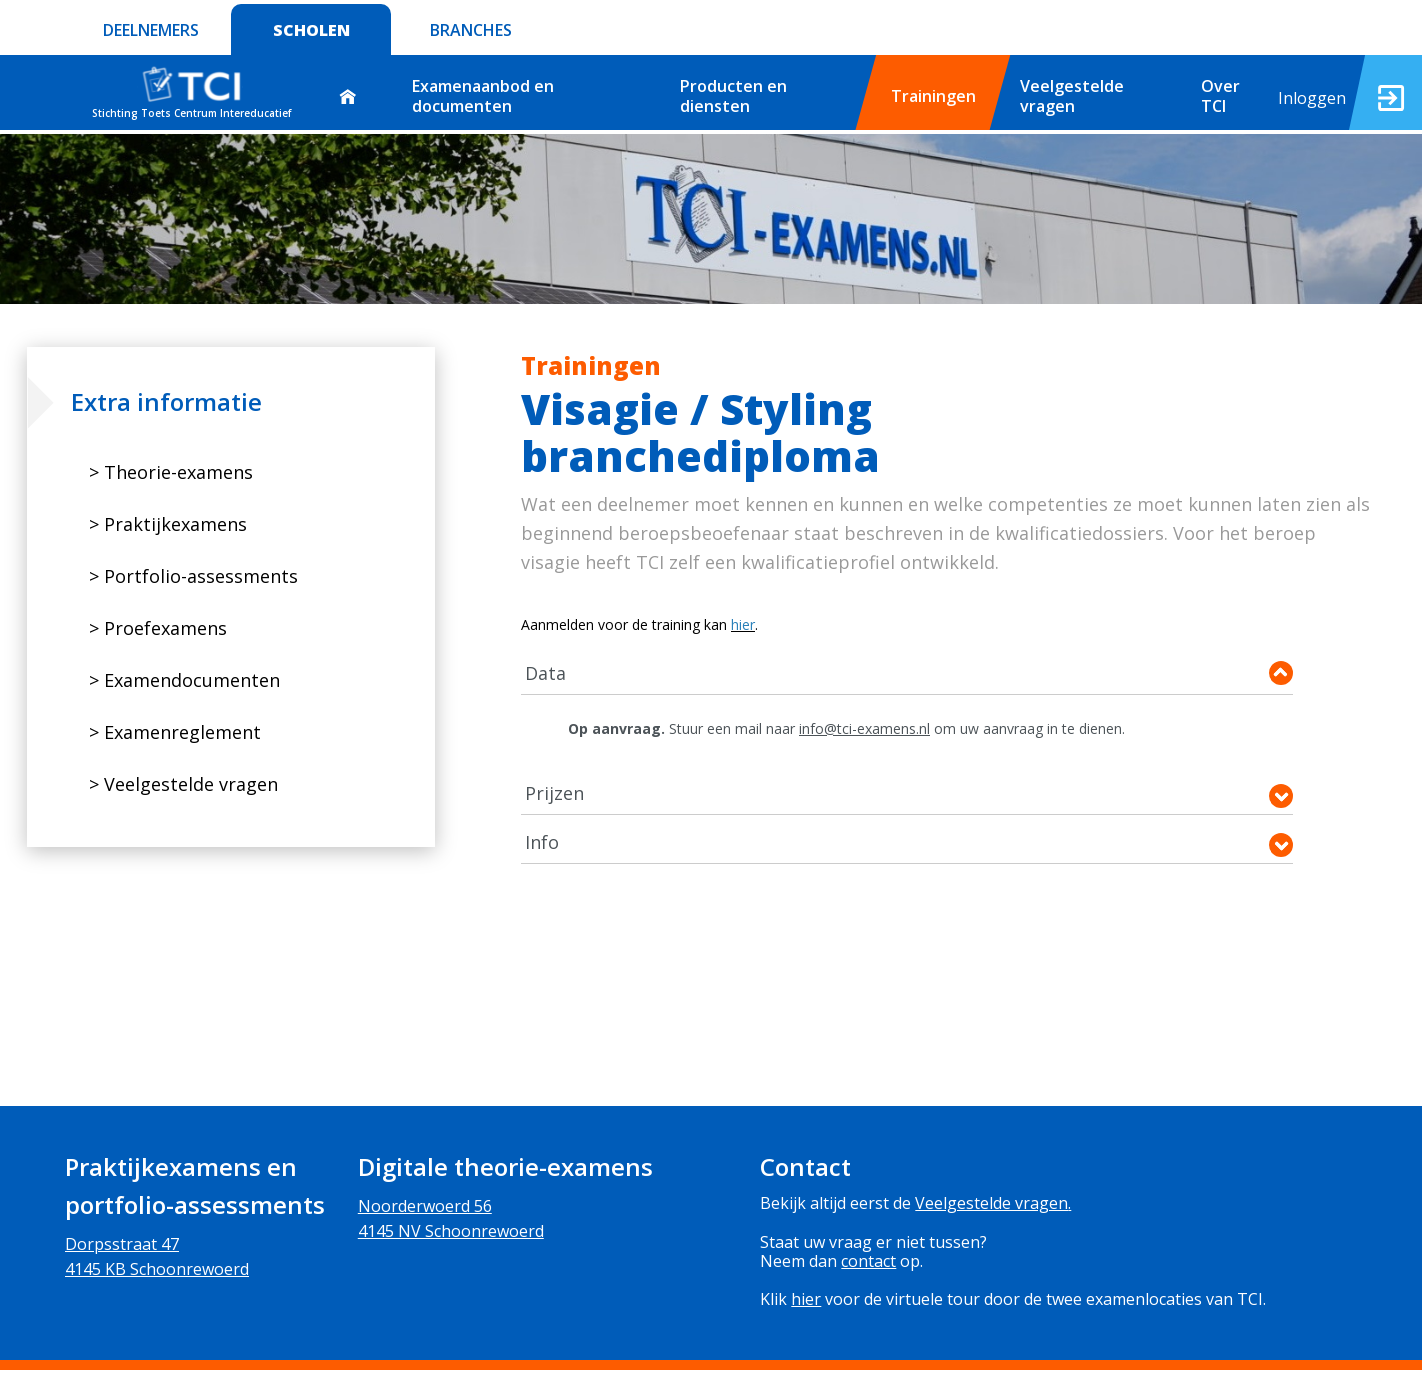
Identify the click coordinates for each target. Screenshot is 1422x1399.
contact (868, 1261)
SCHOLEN (311, 30)
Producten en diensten (733, 95)
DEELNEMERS (151, 30)
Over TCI (1220, 95)
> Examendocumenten (184, 680)
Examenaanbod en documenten (483, 95)
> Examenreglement (175, 732)
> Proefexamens (158, 628)
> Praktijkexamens (168, 524)
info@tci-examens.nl (864, 728)
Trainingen (933, 96)
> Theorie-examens (171, 472)
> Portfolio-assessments (193, 576)
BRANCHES (471, 30)
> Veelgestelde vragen (183, 784)
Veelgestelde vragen (1072, 95)
